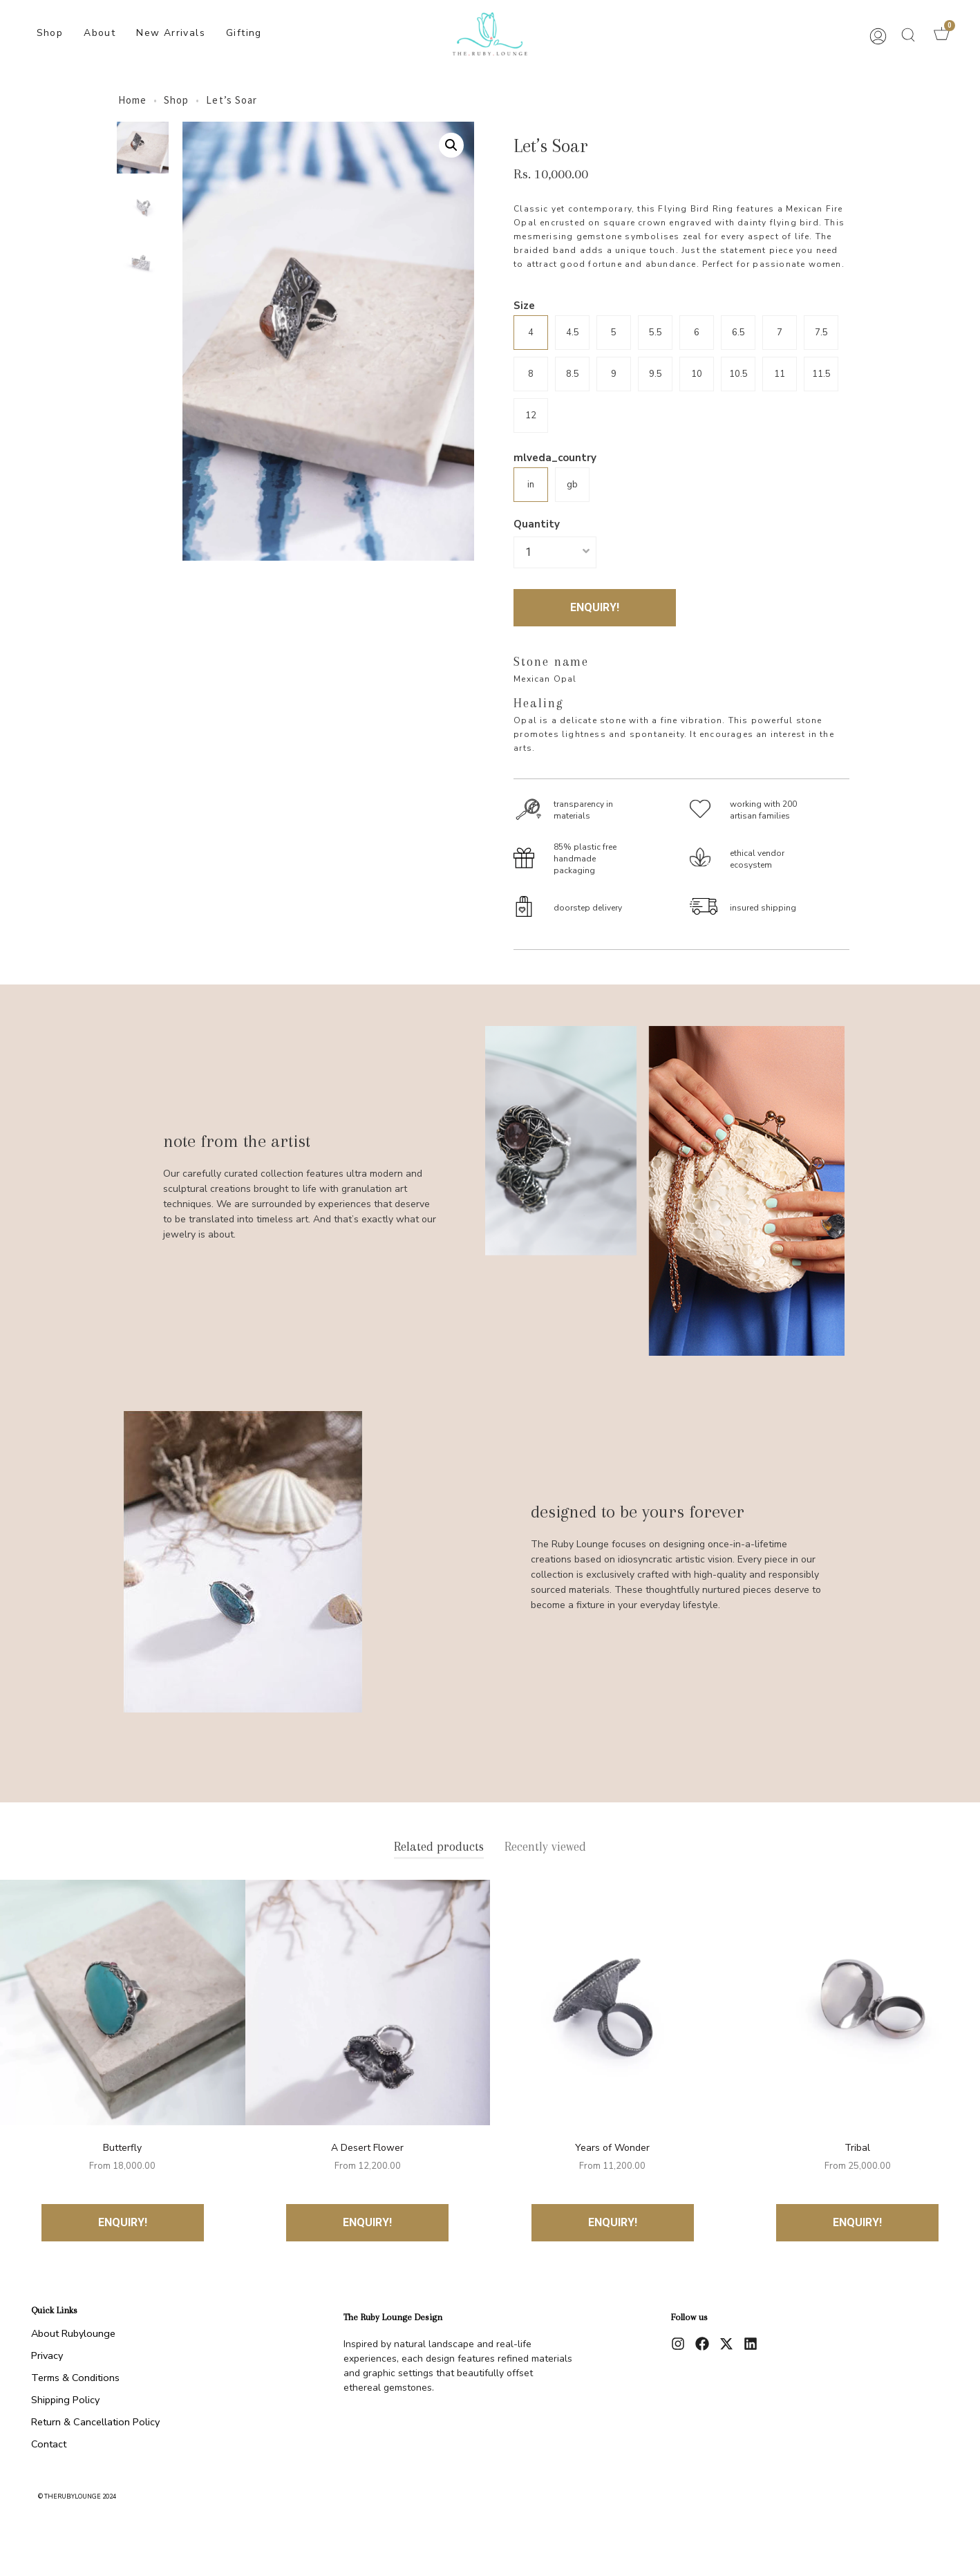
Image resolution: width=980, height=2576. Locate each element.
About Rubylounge (73, 2333)
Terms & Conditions (75, 2377)
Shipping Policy (65, 2400)
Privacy (47, 2355)
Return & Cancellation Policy (95, 2422)
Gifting (244, 32)
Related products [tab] (439, 1847)
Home (132, 99)
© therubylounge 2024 (77, 2496)
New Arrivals (170, 32)
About (99, 32)
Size (524, 306)
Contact (48, 2444)
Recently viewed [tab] (545, 1847)
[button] (908, 34)
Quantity (536, 524)
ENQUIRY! (594, 607)
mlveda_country (554, 458)
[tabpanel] (490, 2060)
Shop (50, 32)
